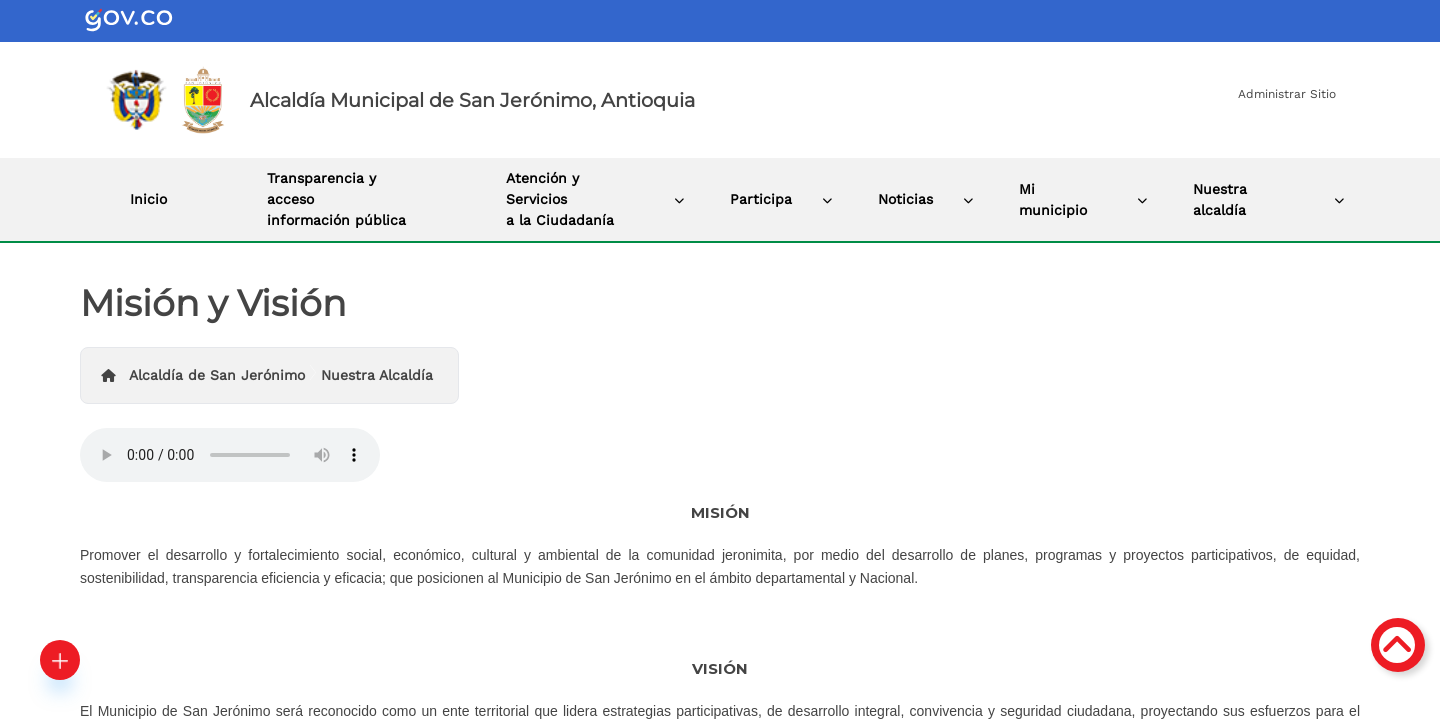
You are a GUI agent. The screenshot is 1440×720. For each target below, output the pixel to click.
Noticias (905, 199)
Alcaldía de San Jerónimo (217, 375)
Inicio (148, 199)
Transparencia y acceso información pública (336, 199)
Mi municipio (1053, 199)
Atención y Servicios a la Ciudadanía (560, 199)
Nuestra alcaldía (1220, 199)
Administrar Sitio (1287, 94)
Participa (761, 199)
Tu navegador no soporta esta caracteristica (230, 455)
